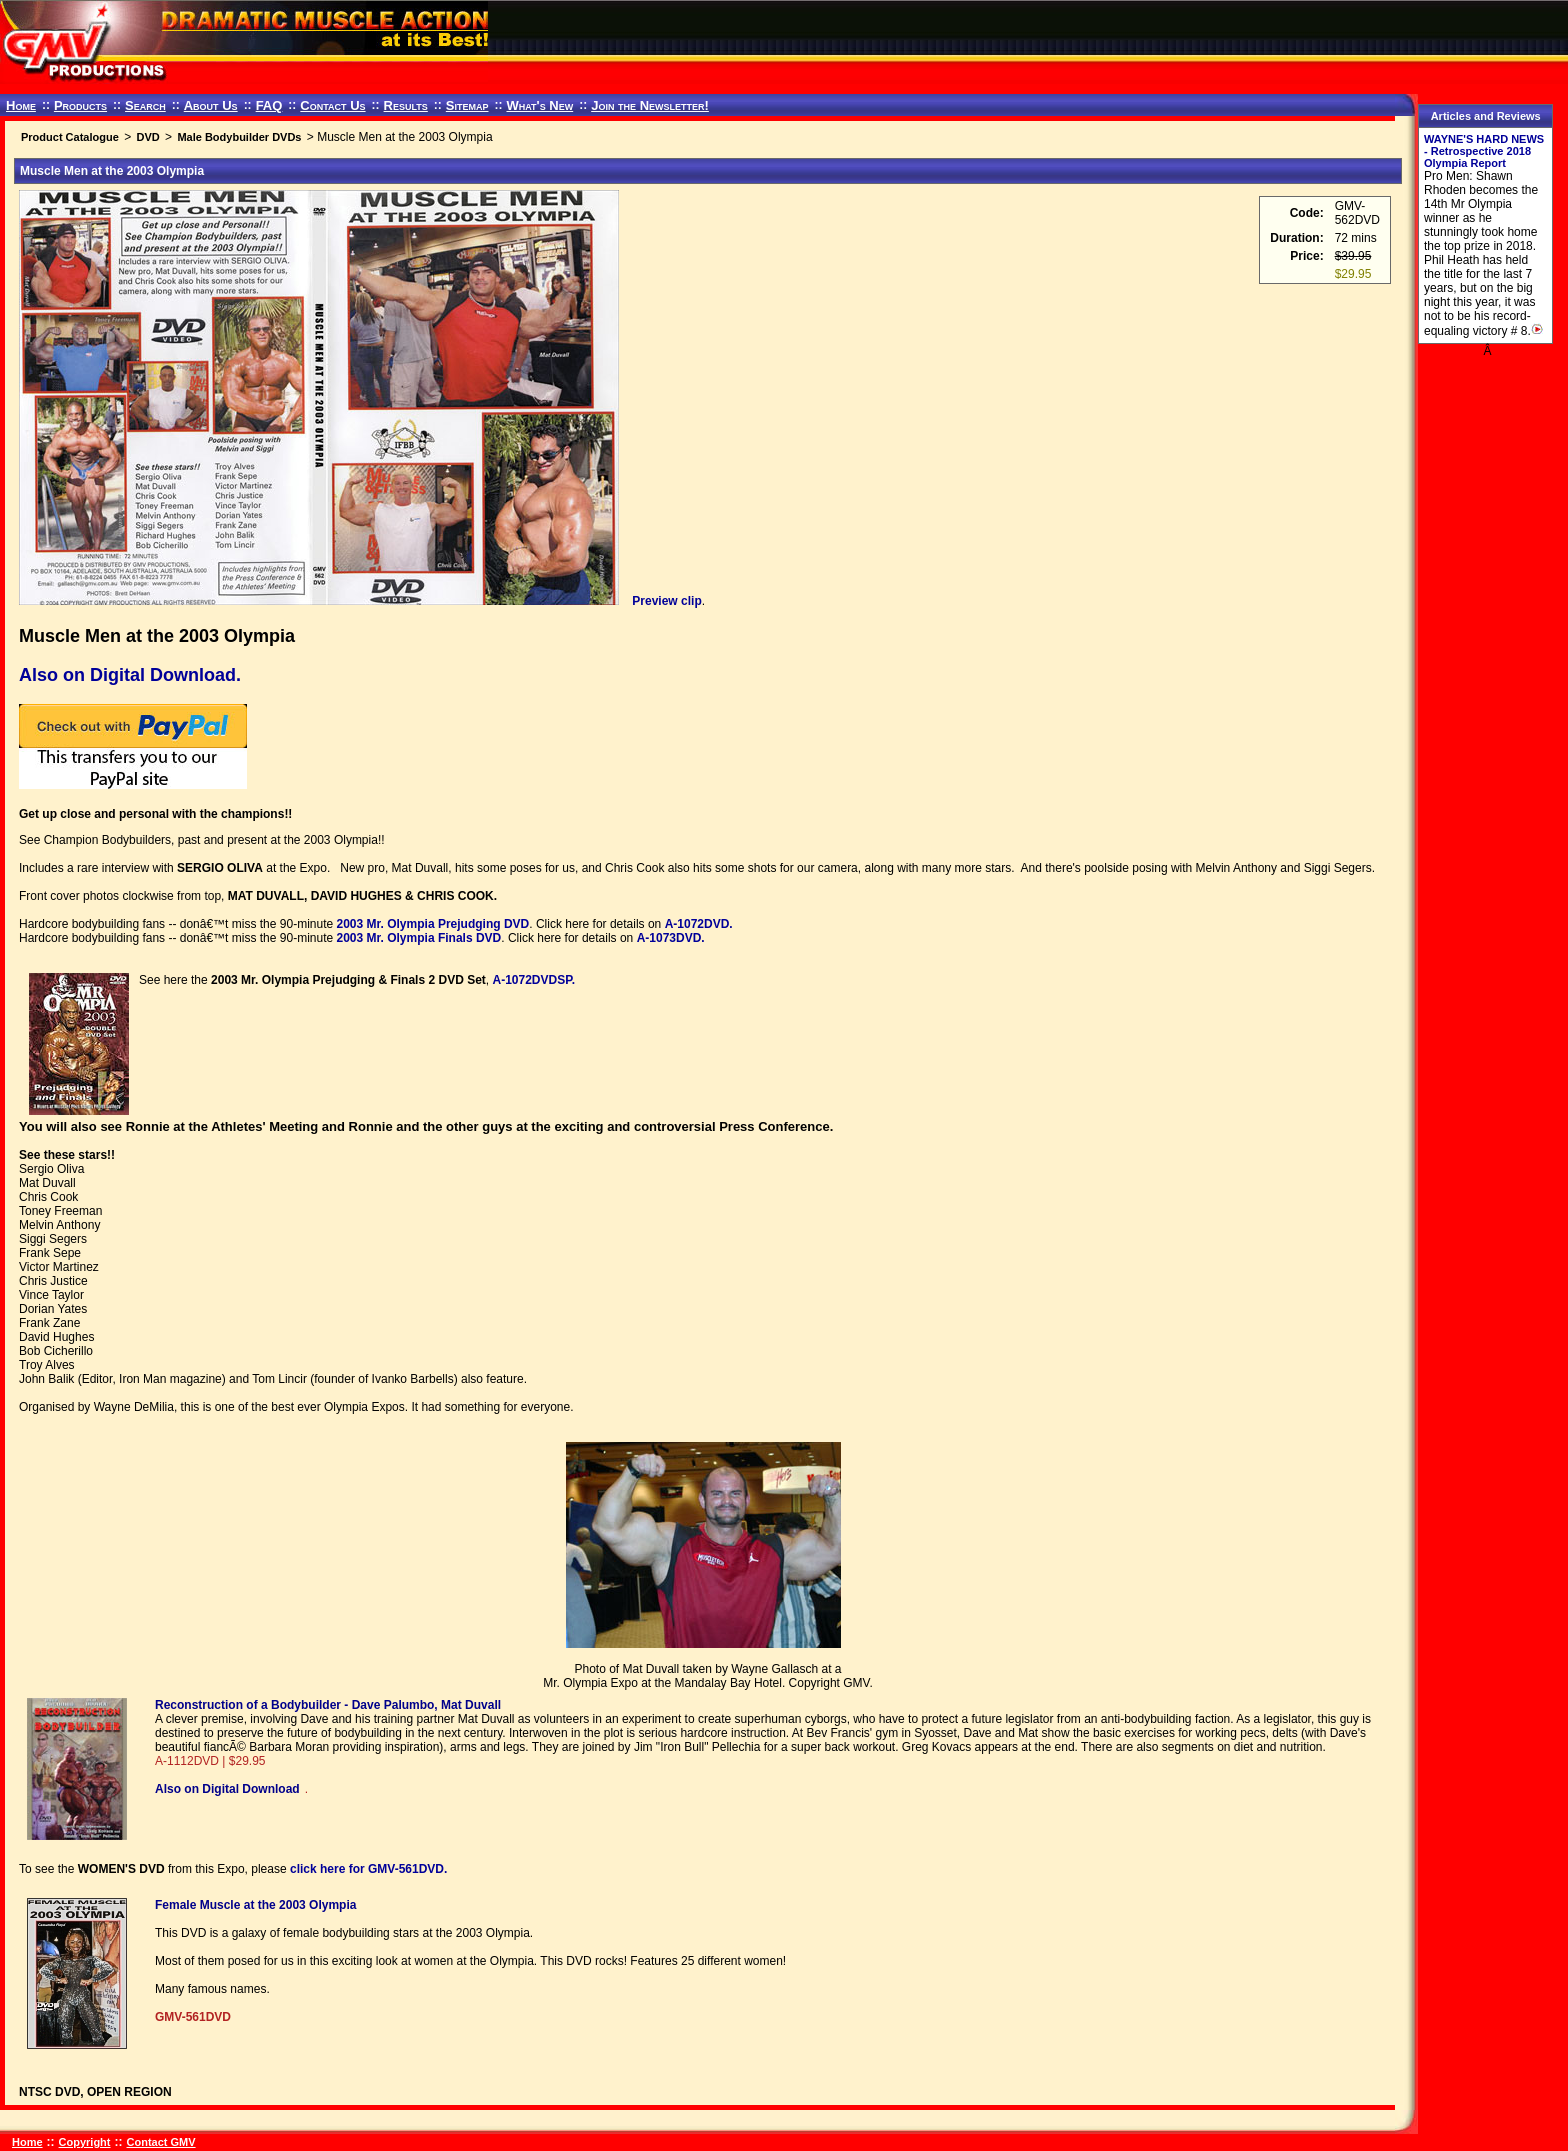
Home (21, 105)
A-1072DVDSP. (533, 980)
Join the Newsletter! (650, 105)
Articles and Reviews (1486, 116)
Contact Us (332, 105)
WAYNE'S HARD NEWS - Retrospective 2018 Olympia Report (1484, 151)
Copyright (85, 2142)
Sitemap (467, 105)
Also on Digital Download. (130, 675)
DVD (147, 137)
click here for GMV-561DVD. (368, 1869)
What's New (539, 105)
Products (80, 105)
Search (145, 105)
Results (406, 105)
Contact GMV (161, 2142)
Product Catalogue (70, 137)
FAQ (269, 105)
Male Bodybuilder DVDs (239, 137)
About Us (211, 105)
